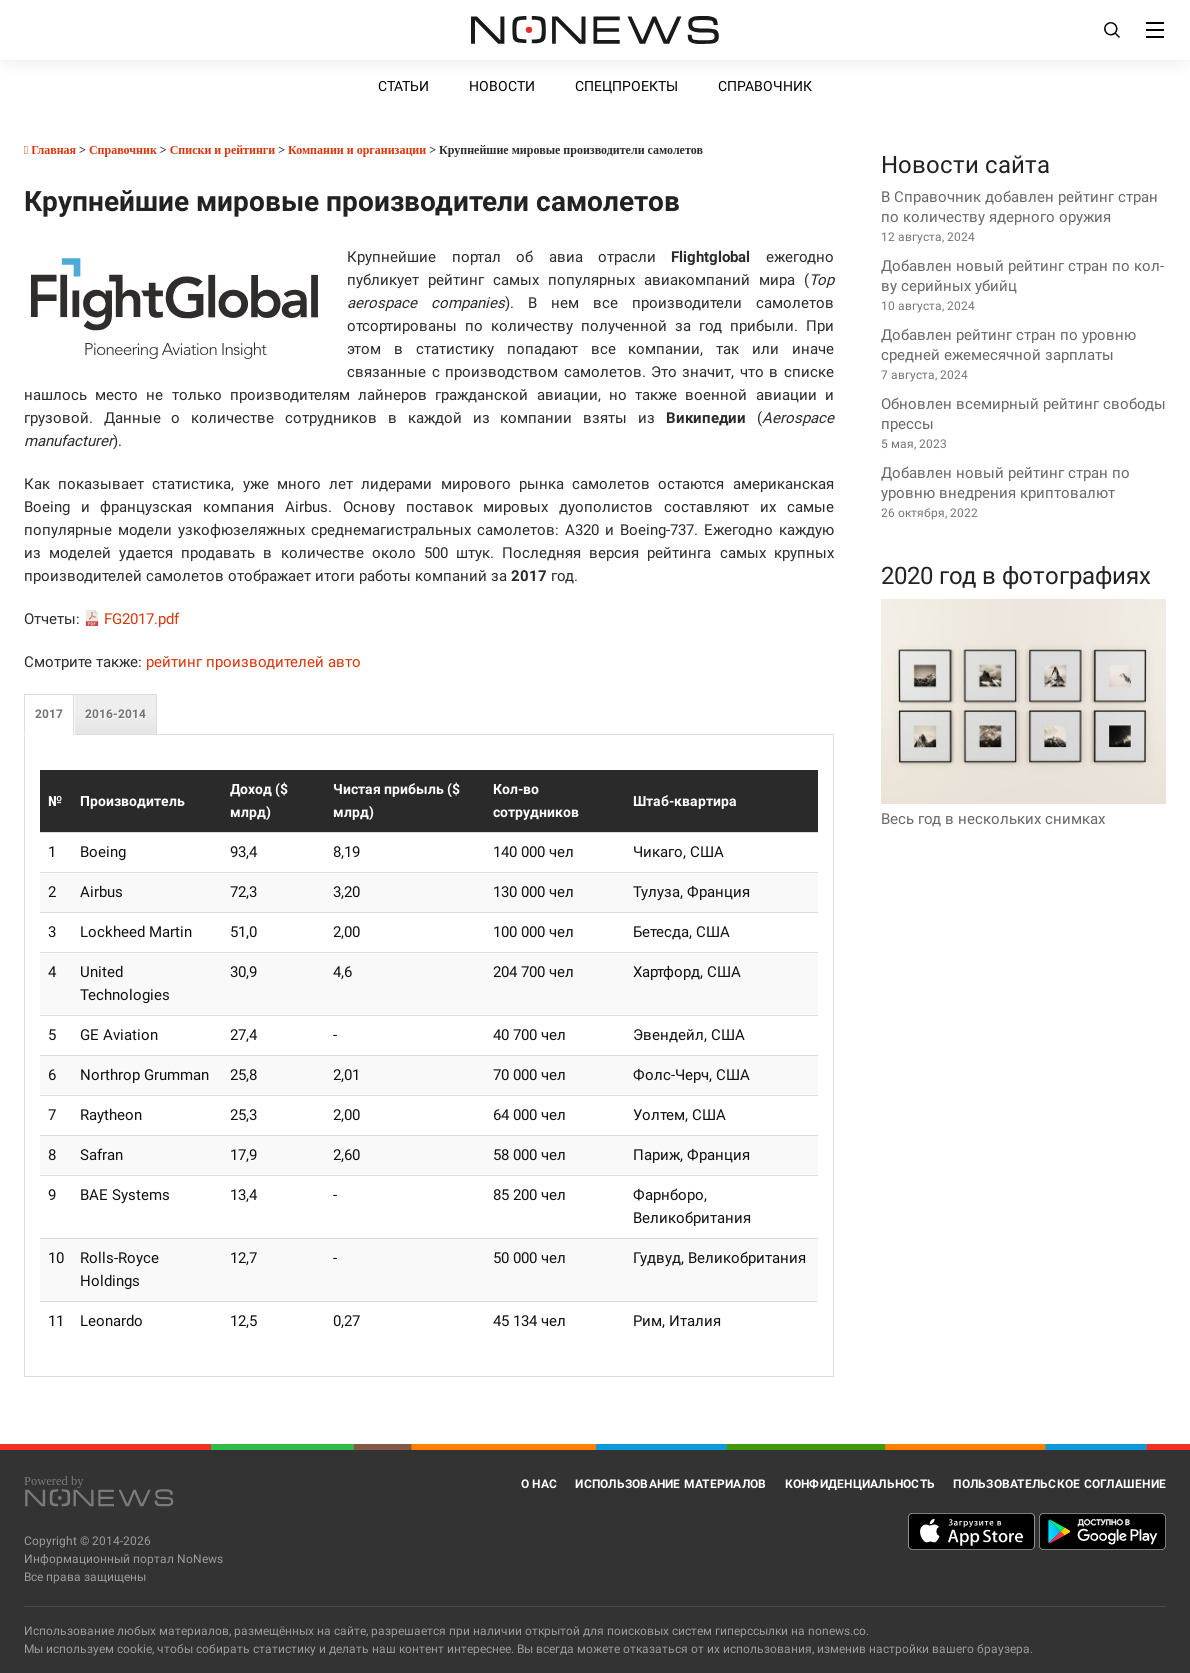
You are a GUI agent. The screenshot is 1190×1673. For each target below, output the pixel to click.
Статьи (403, 86)
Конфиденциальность (860, 1484)
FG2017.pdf (141, 619)
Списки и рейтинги (223, 150)
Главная (50, 150)
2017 (49, 714)
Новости (502, 86)
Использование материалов (670, 1484)
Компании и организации (357, 150)
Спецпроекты (626, 86)
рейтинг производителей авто (253, 662)
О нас (539, 1484)
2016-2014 (115, 714)
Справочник (765, 86)
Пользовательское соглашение (1059, 1484)
